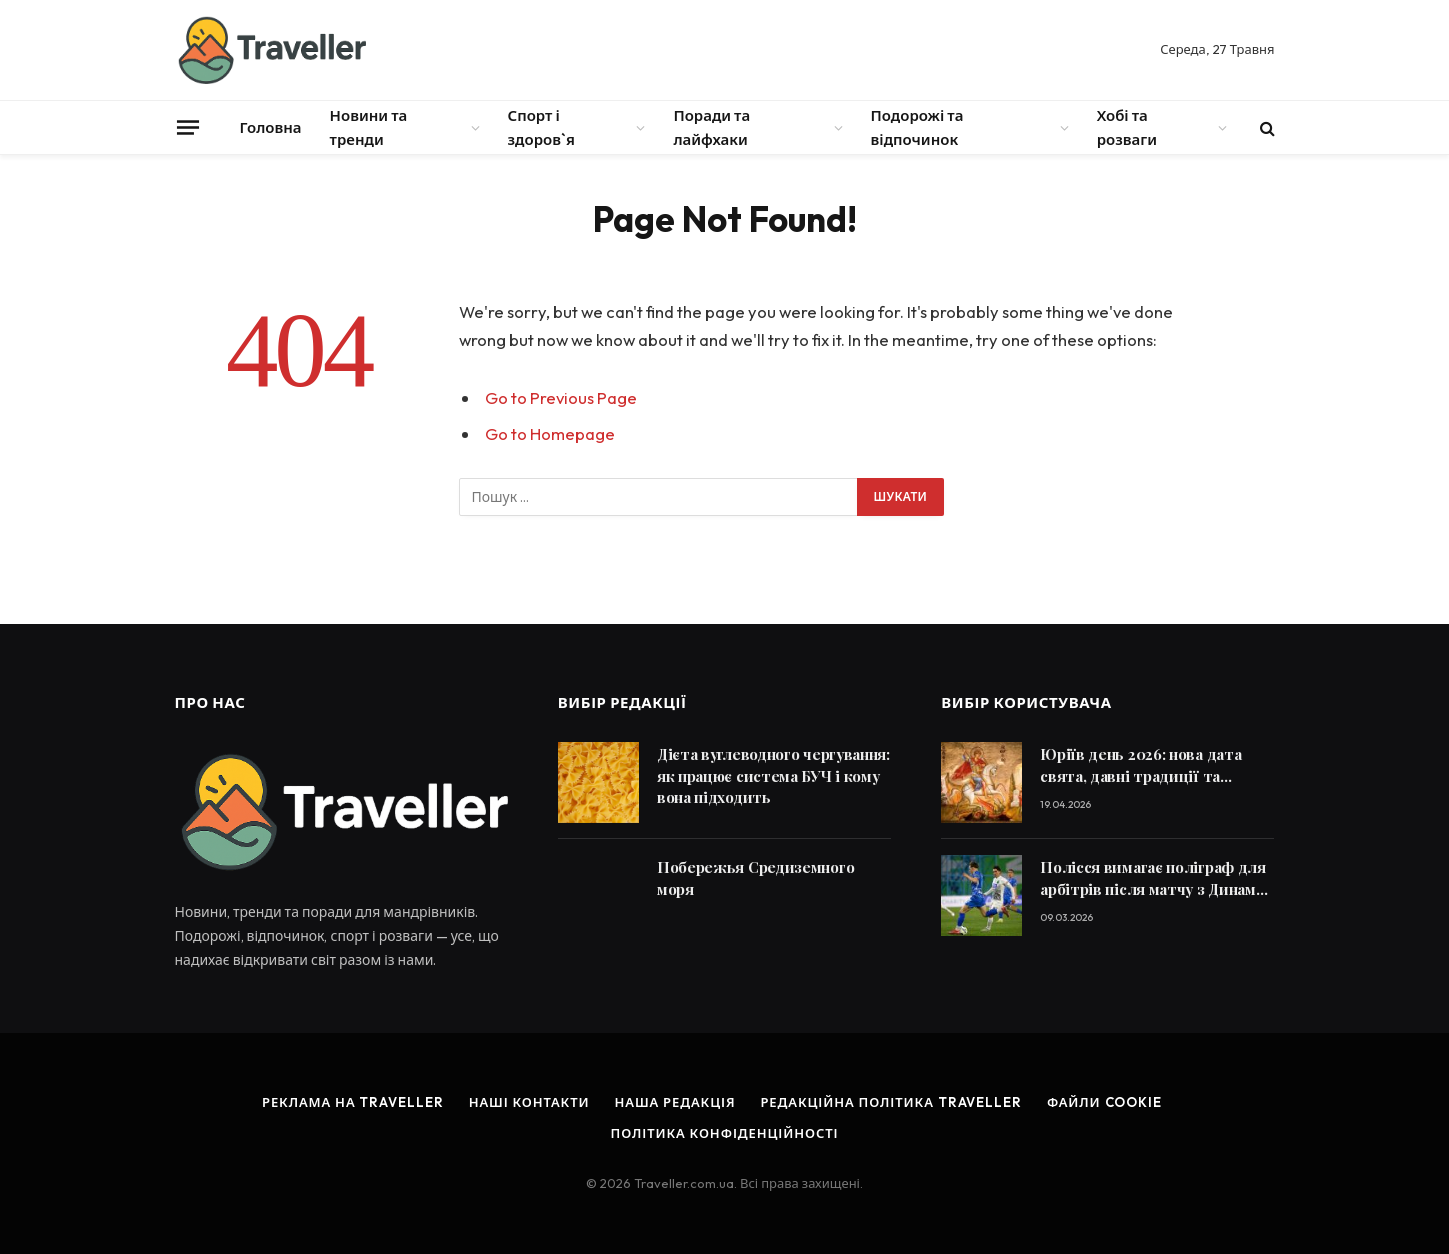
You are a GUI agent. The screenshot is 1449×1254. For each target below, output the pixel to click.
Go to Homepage (550, 433)
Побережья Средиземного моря (755, 877)
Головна (271, 127)
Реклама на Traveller (353, 1102)
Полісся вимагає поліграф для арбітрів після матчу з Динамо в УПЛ (1153, 878)
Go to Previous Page (561, 397)
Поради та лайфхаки (711, 127)
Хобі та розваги (1127, 127)
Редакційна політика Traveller (890, 1102)
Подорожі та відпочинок (917, 127)
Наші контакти (529, 1102)
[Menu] (187, 127)
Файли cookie (1104, 1102)
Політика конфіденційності (725, 1133)
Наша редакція (674, 1102)
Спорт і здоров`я (541, 127)
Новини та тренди (369, 127)
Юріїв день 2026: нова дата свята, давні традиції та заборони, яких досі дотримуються (1140, 765)
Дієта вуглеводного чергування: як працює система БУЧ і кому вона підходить (773, 775)
